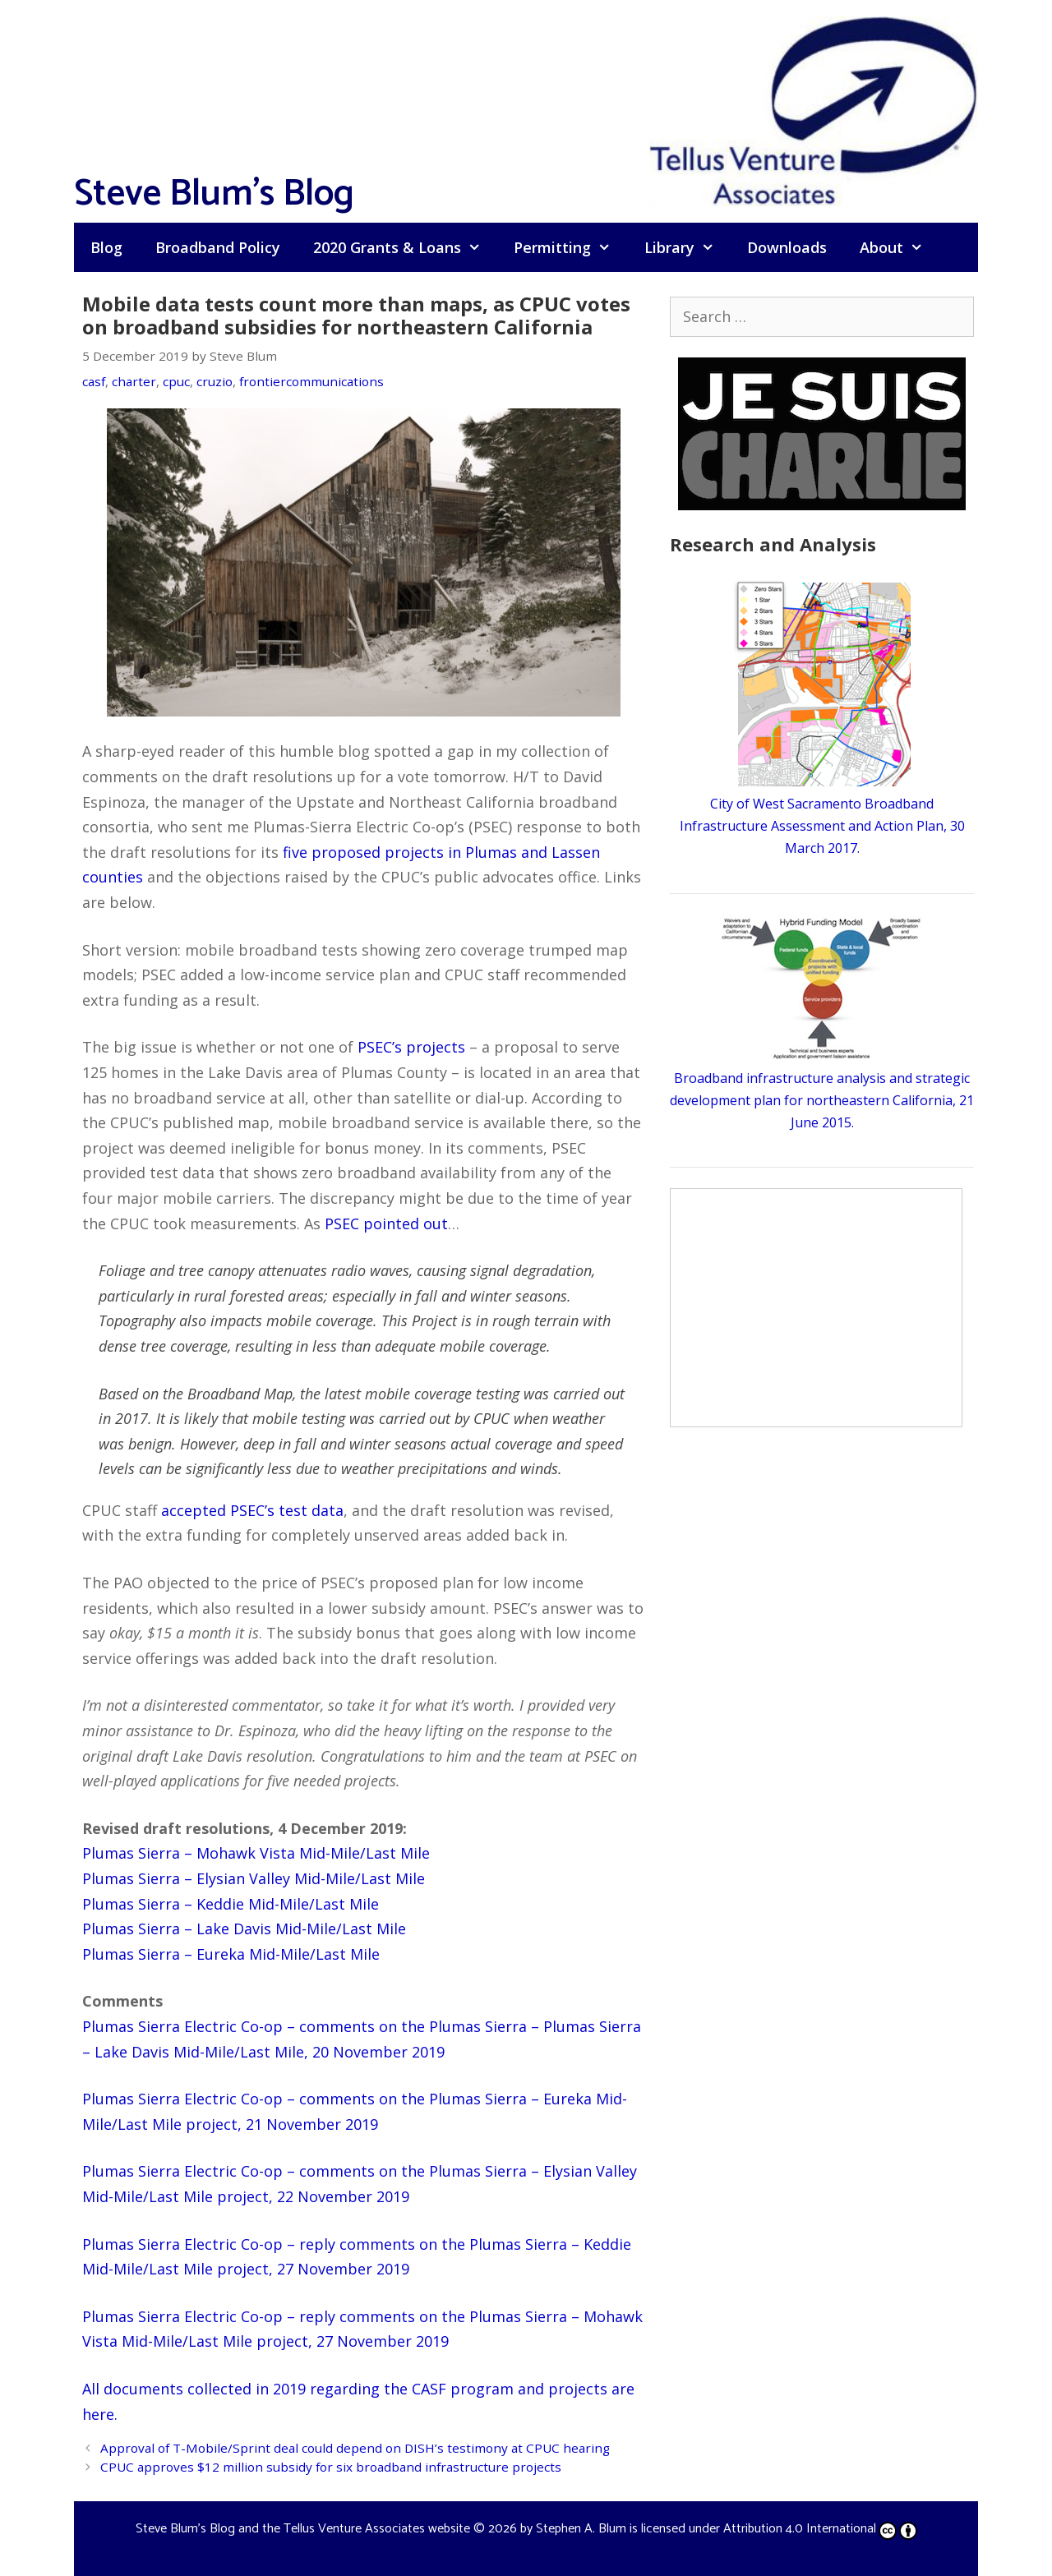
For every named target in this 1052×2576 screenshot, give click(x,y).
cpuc (176, 381)
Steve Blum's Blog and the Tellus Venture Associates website (303, 2529)
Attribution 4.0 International (820, 2529)
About (899, 247)
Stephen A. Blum (581, 2529)
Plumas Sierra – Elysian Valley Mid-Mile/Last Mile (253, 1878)
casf (93, 381)
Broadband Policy (217, 247)
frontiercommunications (311, 381)
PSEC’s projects (411, 1047)
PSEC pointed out (386, 1223)
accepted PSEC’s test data (252, 1510)
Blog (106, 247)
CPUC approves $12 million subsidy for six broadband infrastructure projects (330, 2466)
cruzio (214, 381)
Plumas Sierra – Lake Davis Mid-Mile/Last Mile (244, 1928)
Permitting (570, 247)
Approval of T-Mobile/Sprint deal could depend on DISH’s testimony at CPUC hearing (355, 2448)
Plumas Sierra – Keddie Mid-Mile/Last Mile (230, 1904)
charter (134, 381)
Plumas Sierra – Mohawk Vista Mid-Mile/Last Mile (256, 1853)
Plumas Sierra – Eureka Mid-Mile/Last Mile (231, 1954)
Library (687, 247)
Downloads (787, 247)
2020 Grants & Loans (405, 247)
